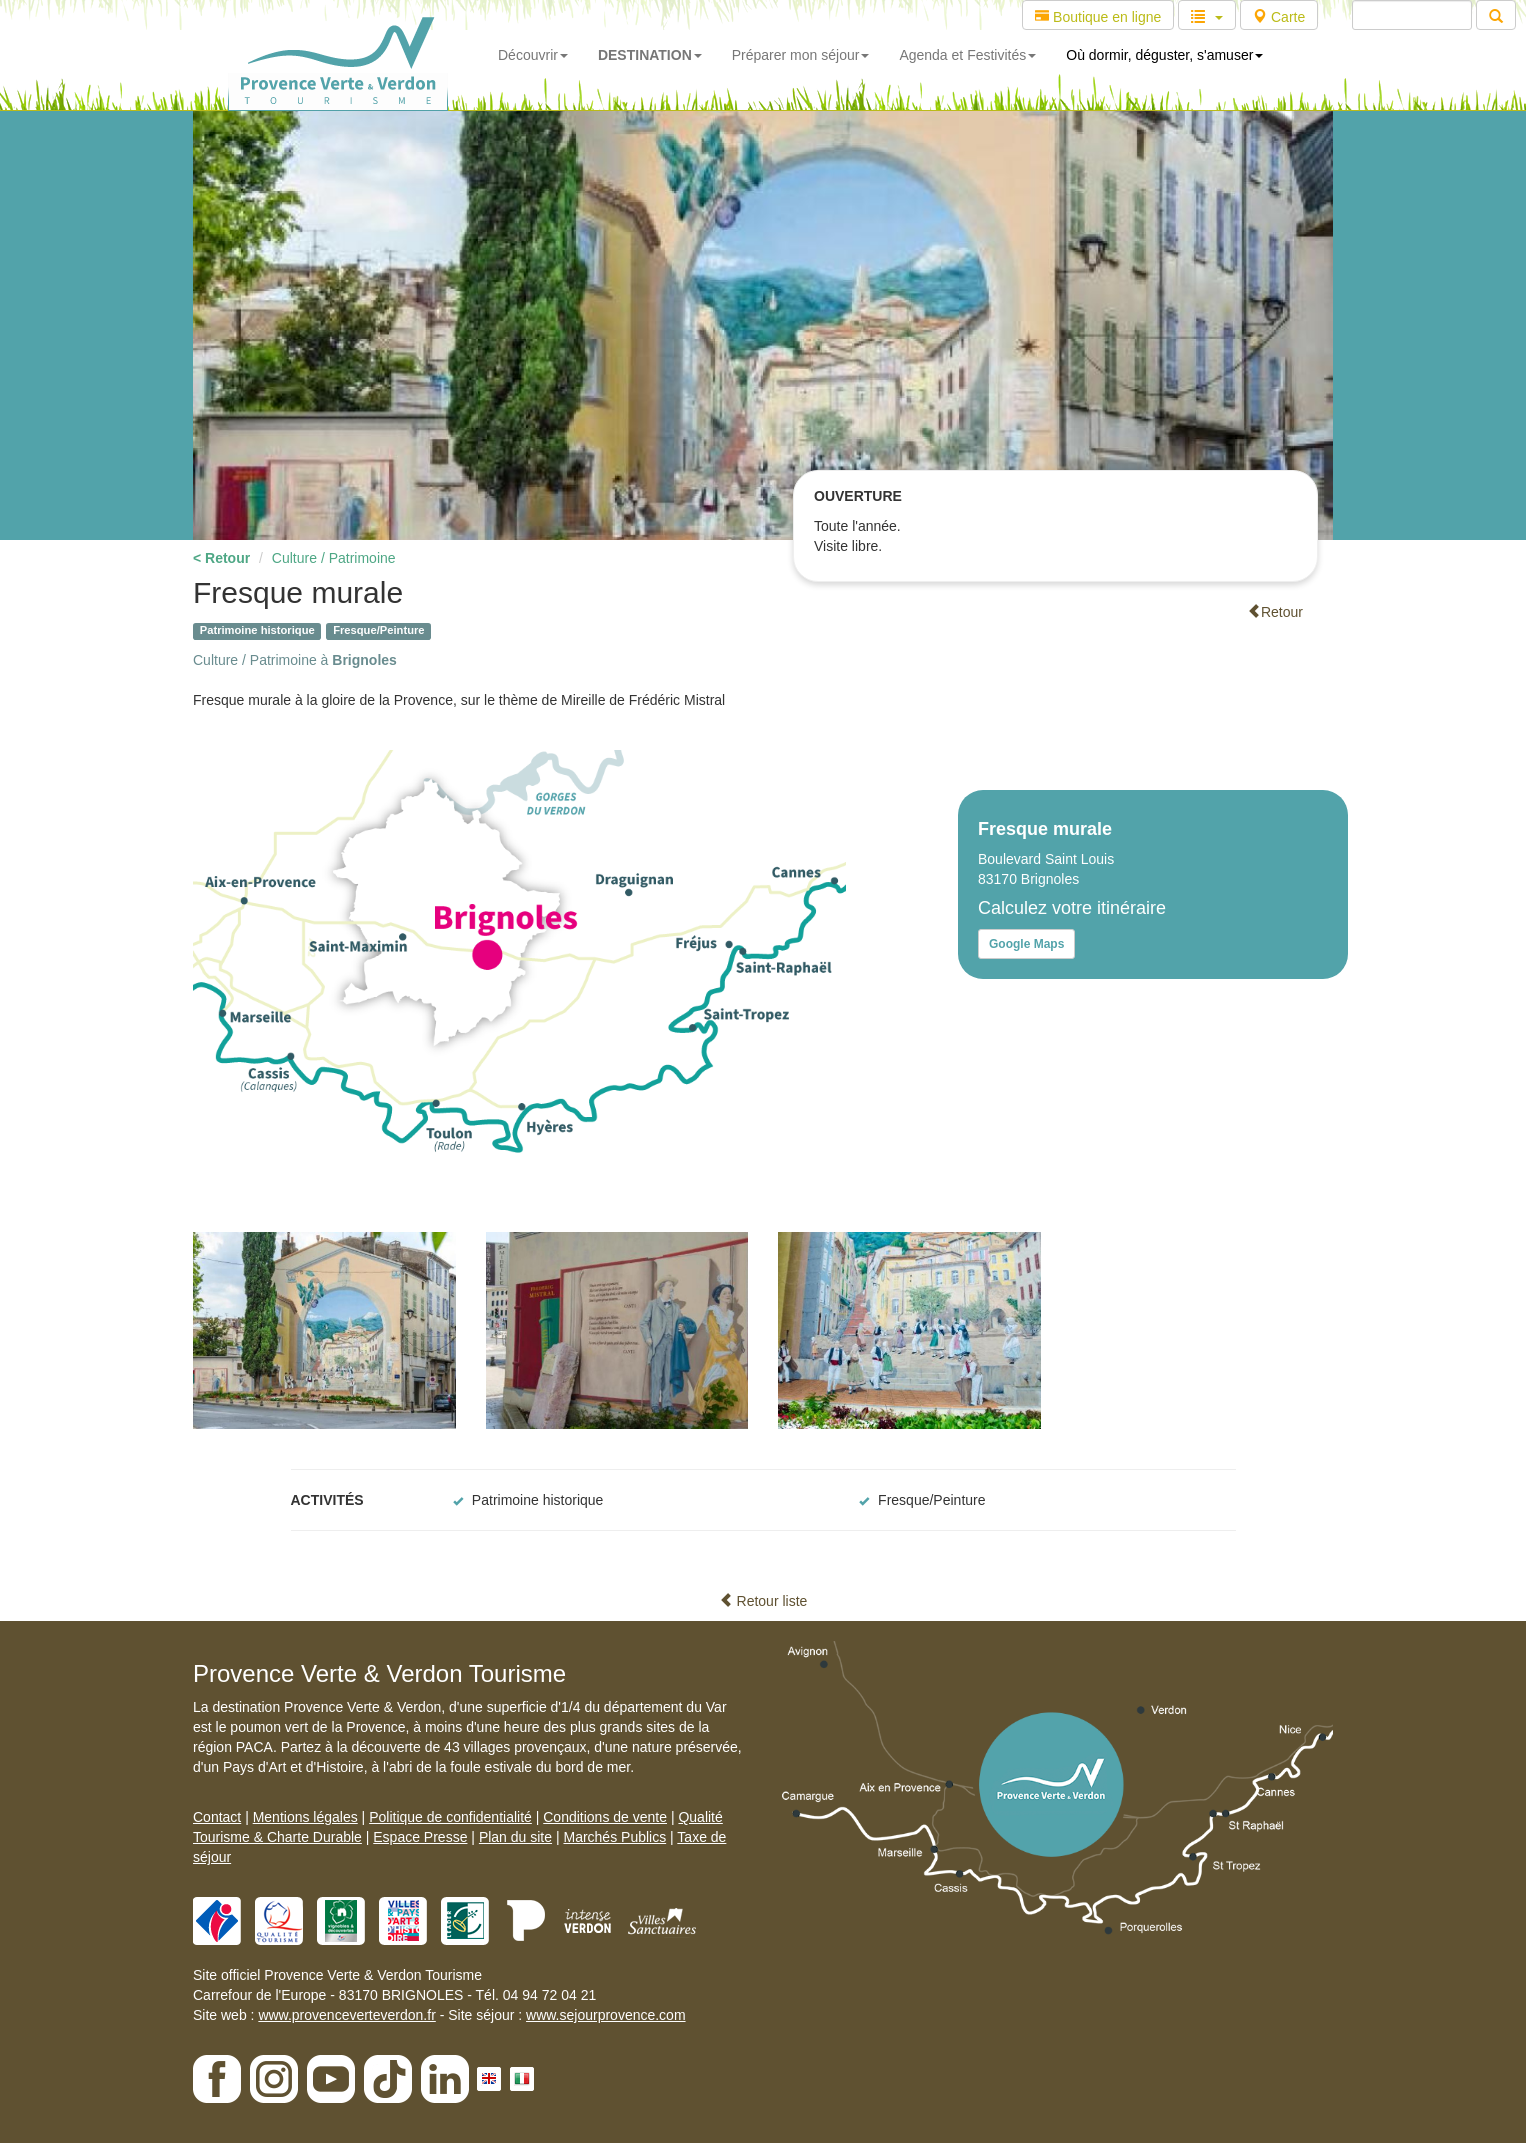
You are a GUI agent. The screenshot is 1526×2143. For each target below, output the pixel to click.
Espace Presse (420, 1837)
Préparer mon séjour (801, 55)
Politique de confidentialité (450, 1817)
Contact (217, 1817)
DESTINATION (650, 55)
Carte (1279, 17)
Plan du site (515, 1837)
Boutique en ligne (1098, 17)
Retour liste (763, 1601)
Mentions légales (305, 1817)
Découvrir (533, 55)
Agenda (967, 55)
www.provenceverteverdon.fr (346, 2015)
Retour (1275, 612)
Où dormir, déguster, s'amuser (1164, 55)
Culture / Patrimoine (334, 558)
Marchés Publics (614, 1837)
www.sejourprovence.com (606, 2015)
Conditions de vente (605, 1817)
